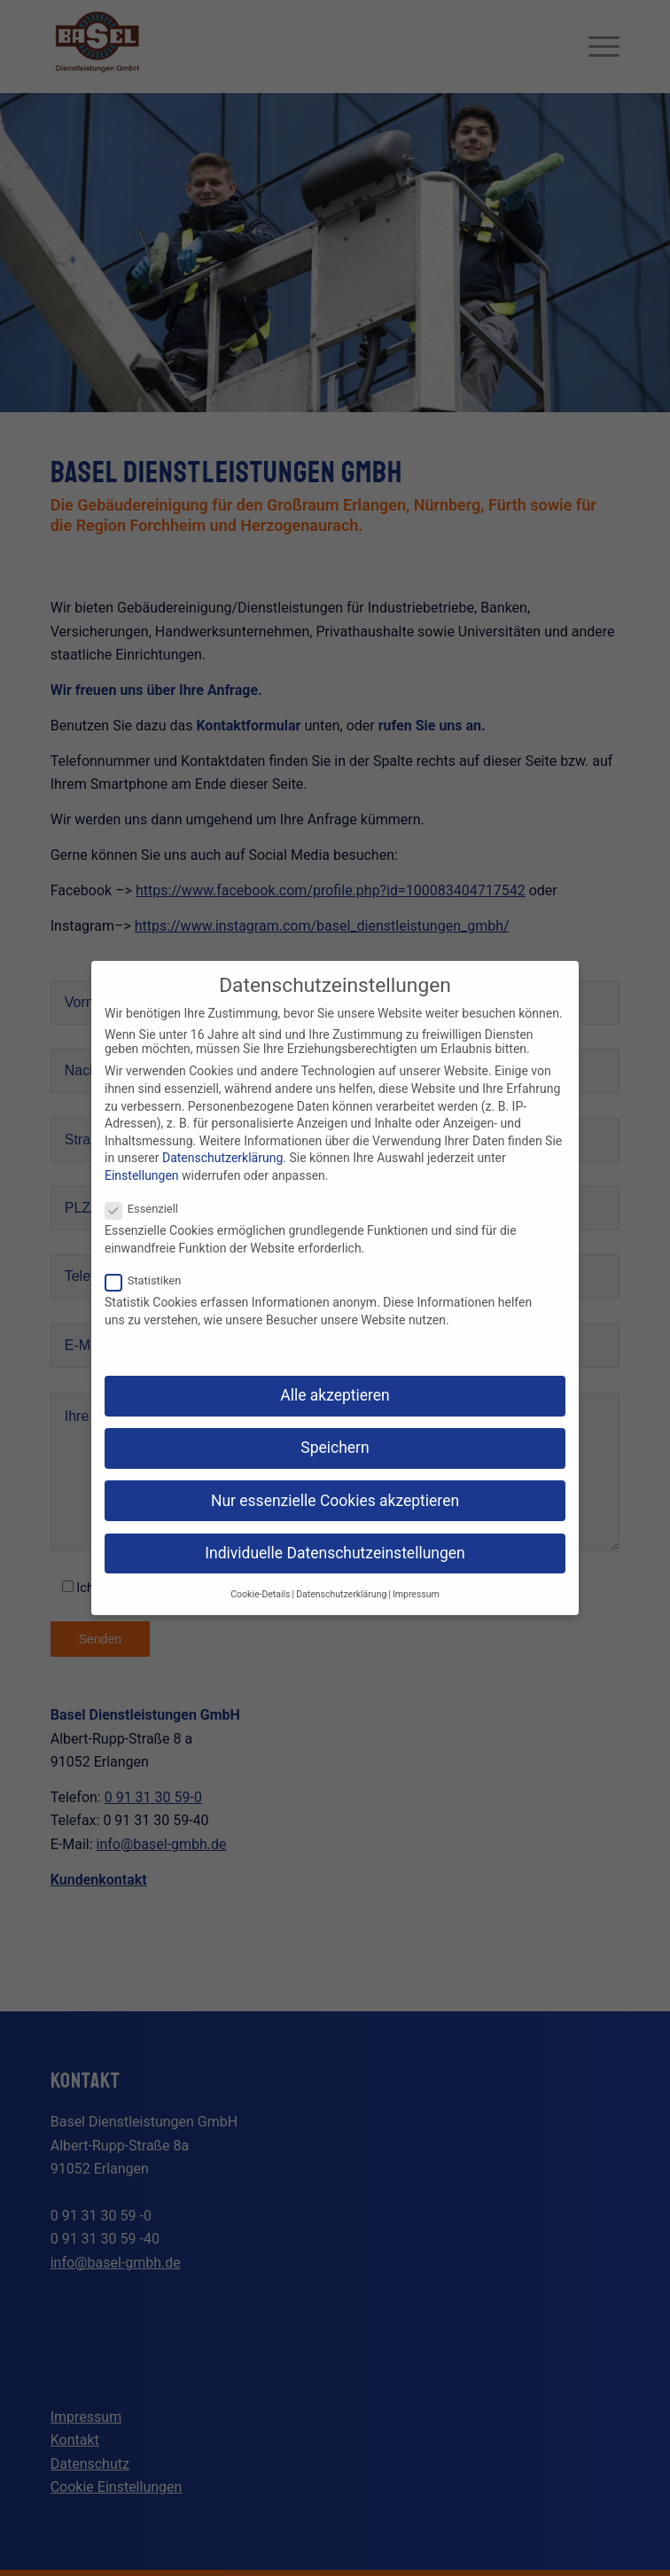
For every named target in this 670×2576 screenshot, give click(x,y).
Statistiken (150, 1280)
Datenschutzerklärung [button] (341, 1594)
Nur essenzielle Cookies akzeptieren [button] (335, 1501)
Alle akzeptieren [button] (335, 1395)
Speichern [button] (334, 1447)
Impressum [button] (416, 1594)
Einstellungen (142, 1175)
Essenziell (149, 1208)
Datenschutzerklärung (222, 1158)
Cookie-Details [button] (260, 1594)
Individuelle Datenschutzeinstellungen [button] (334, 1553)
